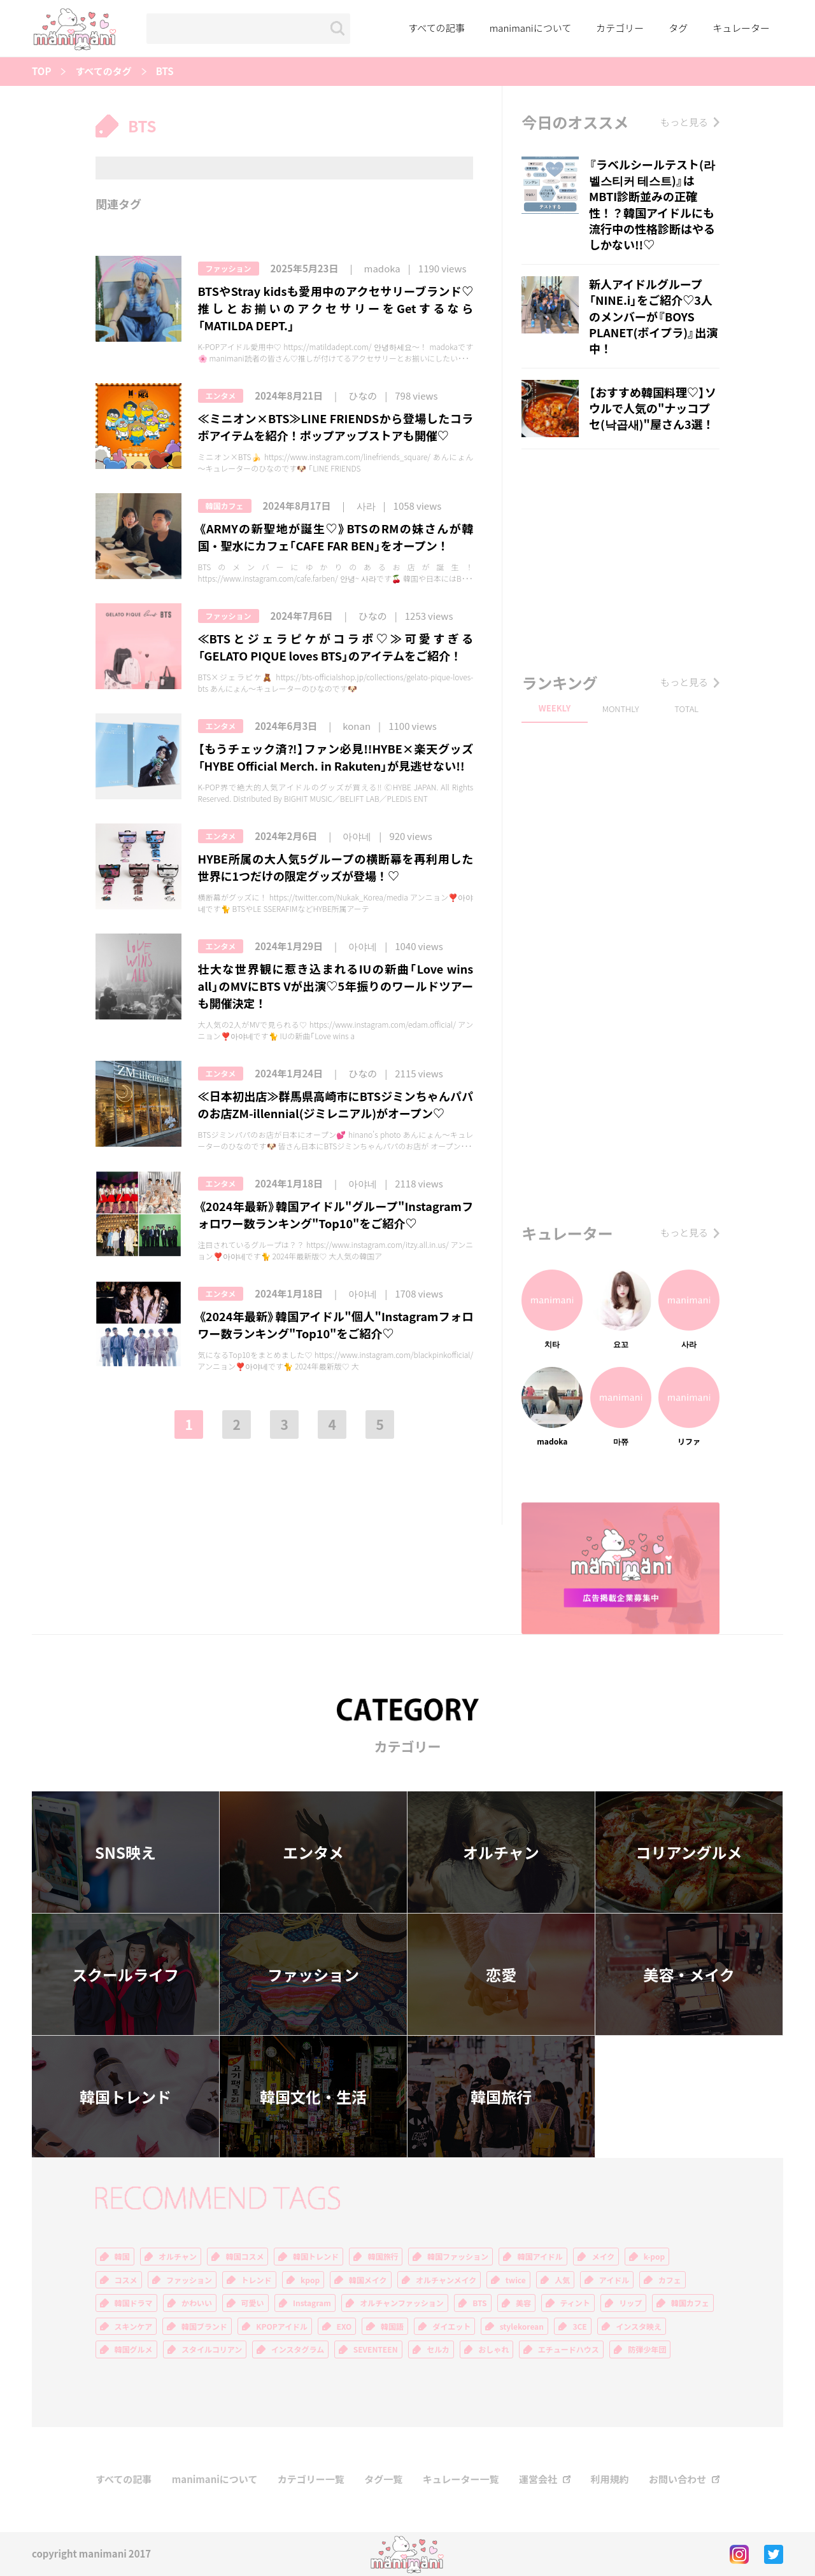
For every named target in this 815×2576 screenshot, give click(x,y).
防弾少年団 (647, 2349)
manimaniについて (531, 28)
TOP (41, 71)
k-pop (654, 2256)
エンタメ (221, 396)
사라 (366, 506)
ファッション (229, 268)
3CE (579, 2326)
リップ (630, 2303)
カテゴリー (620, 28)
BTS (165, 71)
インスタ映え (639, 2326)
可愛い (252, 2303)
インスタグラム (297, 2349)
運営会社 (538, 2479)
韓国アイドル (539, 2256)
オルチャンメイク (446, 2280)
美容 (523, 2303)
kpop (310, 2280)
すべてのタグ (103, 71)
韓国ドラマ (134, 2303)
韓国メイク (368, 2280)
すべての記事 (436, 28)
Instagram (312, 2303)
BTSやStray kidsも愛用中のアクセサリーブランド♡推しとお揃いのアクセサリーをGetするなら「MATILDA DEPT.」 (336, 308)
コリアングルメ (688, 1852)
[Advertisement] (620, 557)
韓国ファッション (457, 2256)
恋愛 (501, 1974)
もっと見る (684, 122)
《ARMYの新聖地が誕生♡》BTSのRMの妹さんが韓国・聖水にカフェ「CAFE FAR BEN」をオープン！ (336, 537)
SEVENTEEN (375, 2349)
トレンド (256, 2280)
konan (357, 726)
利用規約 (609, 2479)
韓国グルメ (134, 2349)
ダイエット (451, 2326)
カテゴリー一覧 (311, 2479)
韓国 (122, 2256)
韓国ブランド (204, 2326)
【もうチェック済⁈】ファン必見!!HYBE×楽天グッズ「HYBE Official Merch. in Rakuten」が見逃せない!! (336, 757)
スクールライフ (125, 1974)
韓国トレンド (125, 2096)
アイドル (614, 2280)
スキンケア (134, 2326)
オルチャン (501, 1852)
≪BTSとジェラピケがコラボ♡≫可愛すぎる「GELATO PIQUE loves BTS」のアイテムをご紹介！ (336, 647)
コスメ (126, 2280)
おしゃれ (493, 2349)
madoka (382, 269)
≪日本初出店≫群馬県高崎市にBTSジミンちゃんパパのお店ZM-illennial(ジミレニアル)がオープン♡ (336, 1105)
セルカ (438, 2349)
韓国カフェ (225, 506)
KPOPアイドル (282, 2326)
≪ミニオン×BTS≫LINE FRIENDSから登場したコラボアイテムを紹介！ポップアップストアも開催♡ (336, 427)
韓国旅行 (501, 2096)
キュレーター (741, 28)
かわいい (196, 2303)
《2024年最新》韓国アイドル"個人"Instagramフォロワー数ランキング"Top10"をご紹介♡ (336, 1325)
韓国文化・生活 (313, 2096)
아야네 (357, 836)
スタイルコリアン (211, 2349)
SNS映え (125, 1852)
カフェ (669, 2280)
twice (516, 2280)
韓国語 (392, 2326)
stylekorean (522, 2326)
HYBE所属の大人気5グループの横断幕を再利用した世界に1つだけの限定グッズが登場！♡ (336, 867)
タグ (678, 28)
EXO (344, 2326)
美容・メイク (689, 1974)
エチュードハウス (568, 2349)
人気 (562, 2280)
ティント (575, 2303)
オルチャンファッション (402, 2303)
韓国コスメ (244, 2256)
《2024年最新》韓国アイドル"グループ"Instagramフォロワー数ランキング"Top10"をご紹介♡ (336, 1215)
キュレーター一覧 (461, 2479)
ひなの (362, 396)
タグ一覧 (383, 2479)
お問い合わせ (677, 2479)
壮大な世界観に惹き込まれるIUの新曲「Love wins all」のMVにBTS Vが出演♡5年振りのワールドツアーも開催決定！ (336, 986)
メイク (603, 2256)
